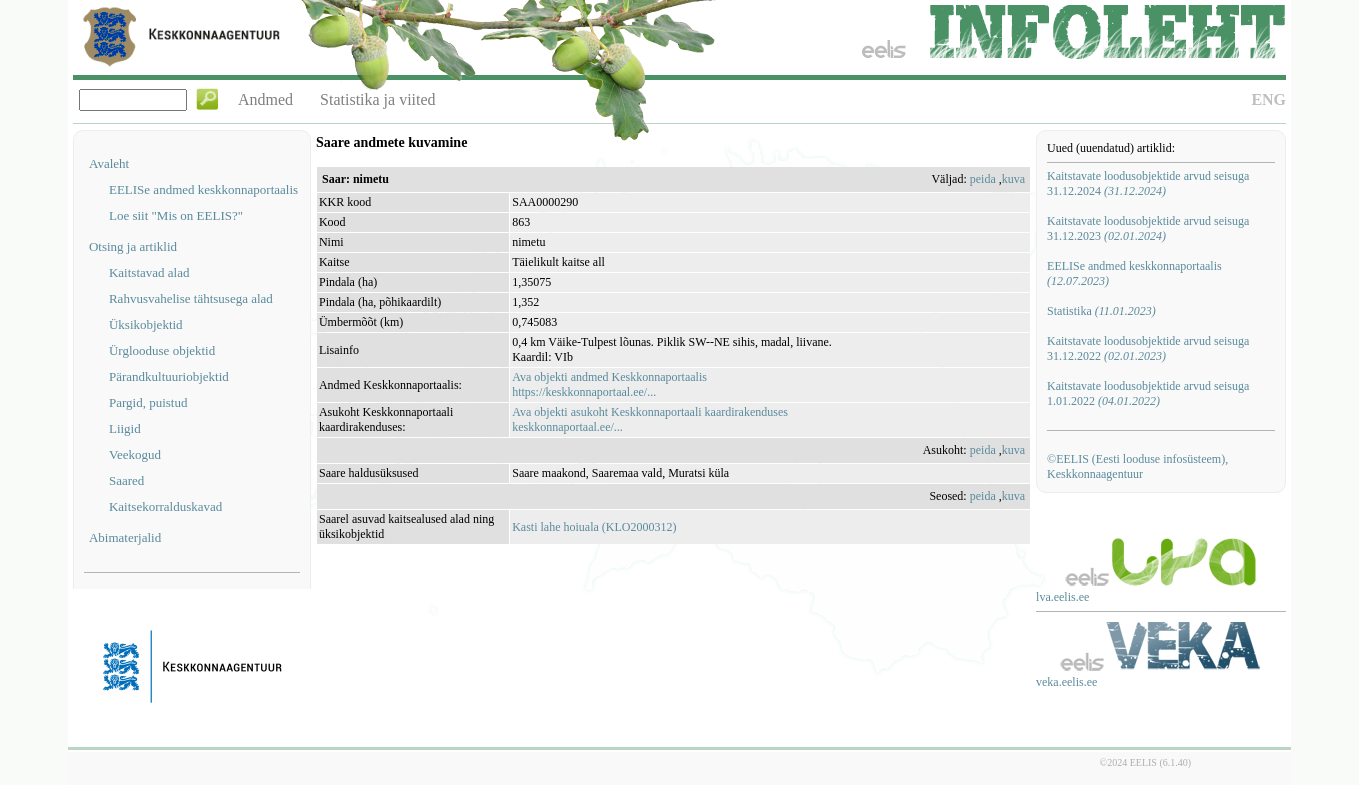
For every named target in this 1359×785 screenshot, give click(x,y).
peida (983, 179)
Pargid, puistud (148, 402)
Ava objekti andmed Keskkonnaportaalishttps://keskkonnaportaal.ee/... (609, 384)
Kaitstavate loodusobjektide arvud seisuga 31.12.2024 (1148, 183)
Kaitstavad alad (149, 272)
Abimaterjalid (125, 537)
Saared (126, 480)
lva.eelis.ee (1062, 597)
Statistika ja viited (378, 99)
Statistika (1101, 311)
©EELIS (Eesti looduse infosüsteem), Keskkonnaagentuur (1137, 466)
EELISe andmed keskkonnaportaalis (203, 189)
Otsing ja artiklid (133, 246)
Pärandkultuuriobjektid (169, 376)
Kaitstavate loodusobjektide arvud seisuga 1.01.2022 (1148, 393)
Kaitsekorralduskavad (165, 506)
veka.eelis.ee (1066, 682)
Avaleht (109, 163)
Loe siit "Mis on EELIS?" (176, 215)
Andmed (265, 99)
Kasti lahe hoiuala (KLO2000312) (594, 527)
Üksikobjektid (146, 324)
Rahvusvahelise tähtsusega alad (191, 298)
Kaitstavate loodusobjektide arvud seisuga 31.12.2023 (1148, 228)
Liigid (125, 428)
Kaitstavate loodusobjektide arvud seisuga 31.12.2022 (1148, 348)
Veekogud (135, 454)
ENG (1268, 99)
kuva (1013, 179)
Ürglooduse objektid (162, 350)
